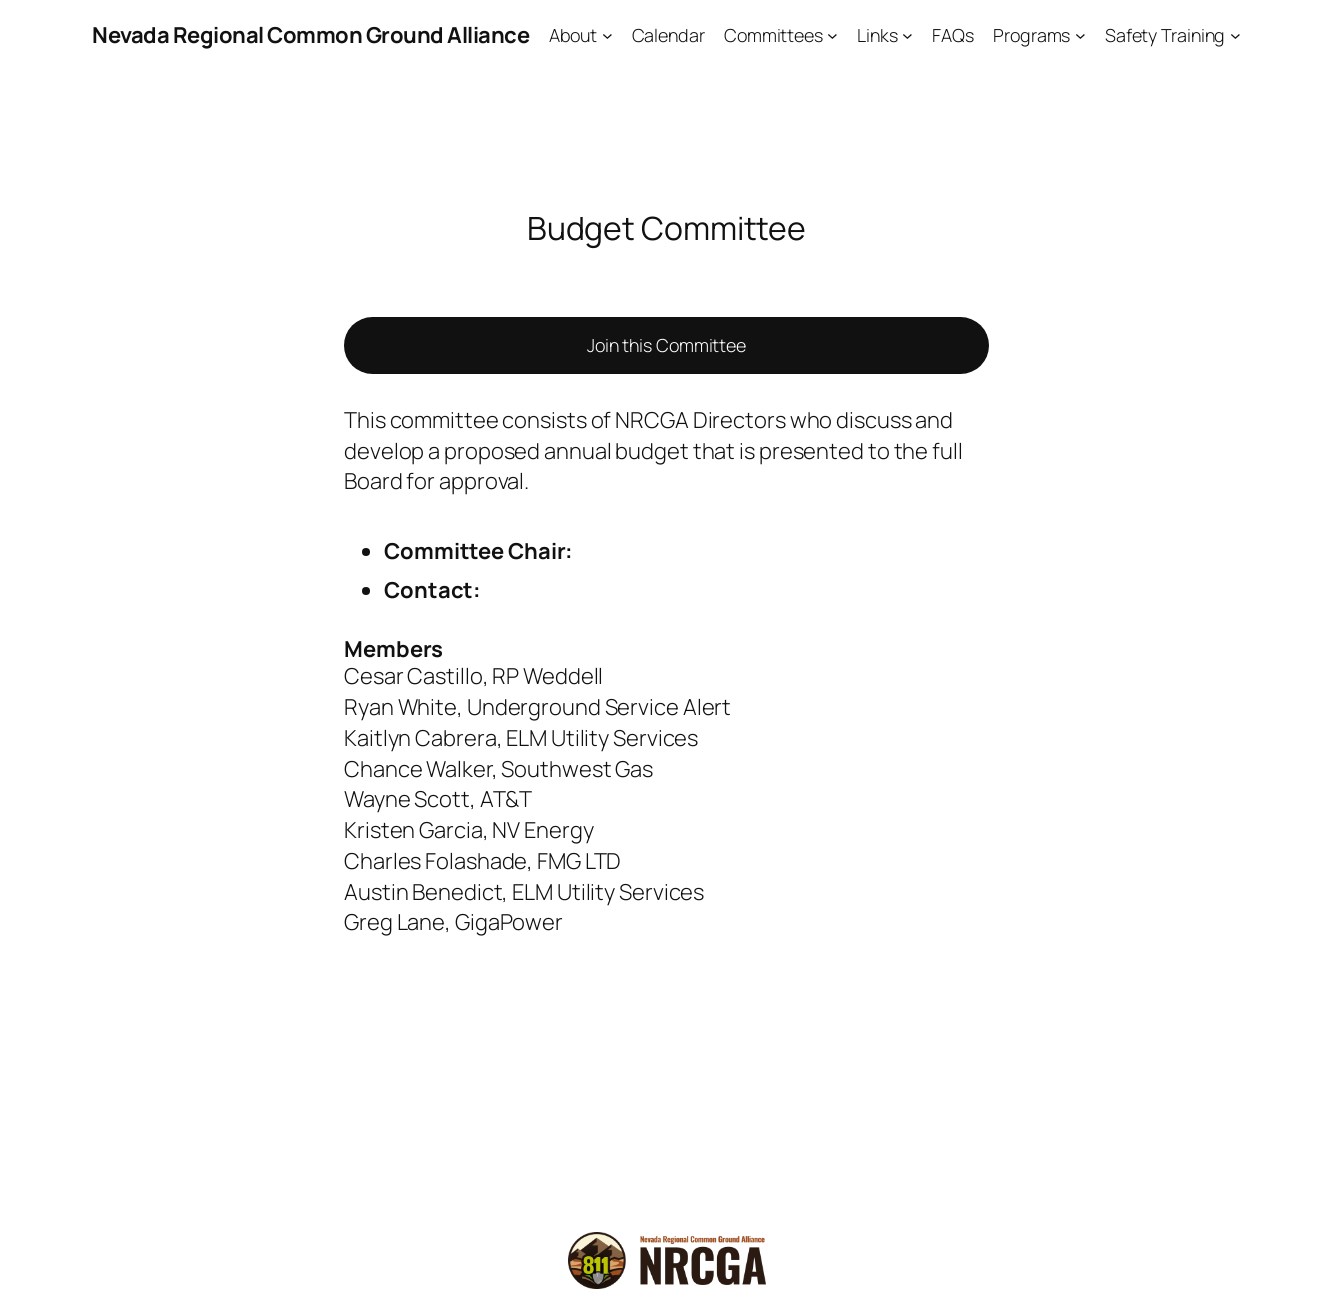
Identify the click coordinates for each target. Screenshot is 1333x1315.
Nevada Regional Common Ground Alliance (310, 35)
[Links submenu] (907, 35)
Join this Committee (666, 345)
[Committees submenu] (832, 35)
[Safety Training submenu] (1235, 35)
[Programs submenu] (1080, 35)
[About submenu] (607, 35)
